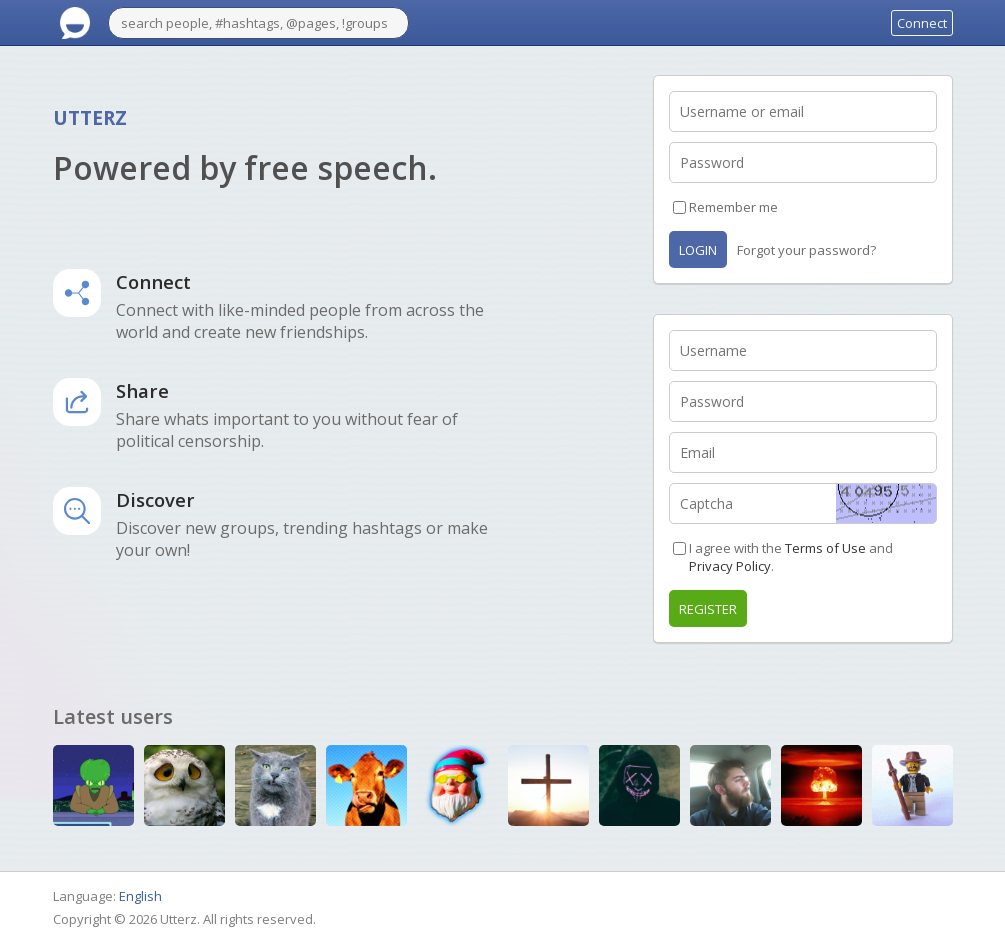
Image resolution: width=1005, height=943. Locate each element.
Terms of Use (825, 548)
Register (708, 609)
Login (698, 250)
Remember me (733, 207)
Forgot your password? (806, 250)
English (140, 896)
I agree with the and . (791, 557)
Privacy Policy (730, 566)
